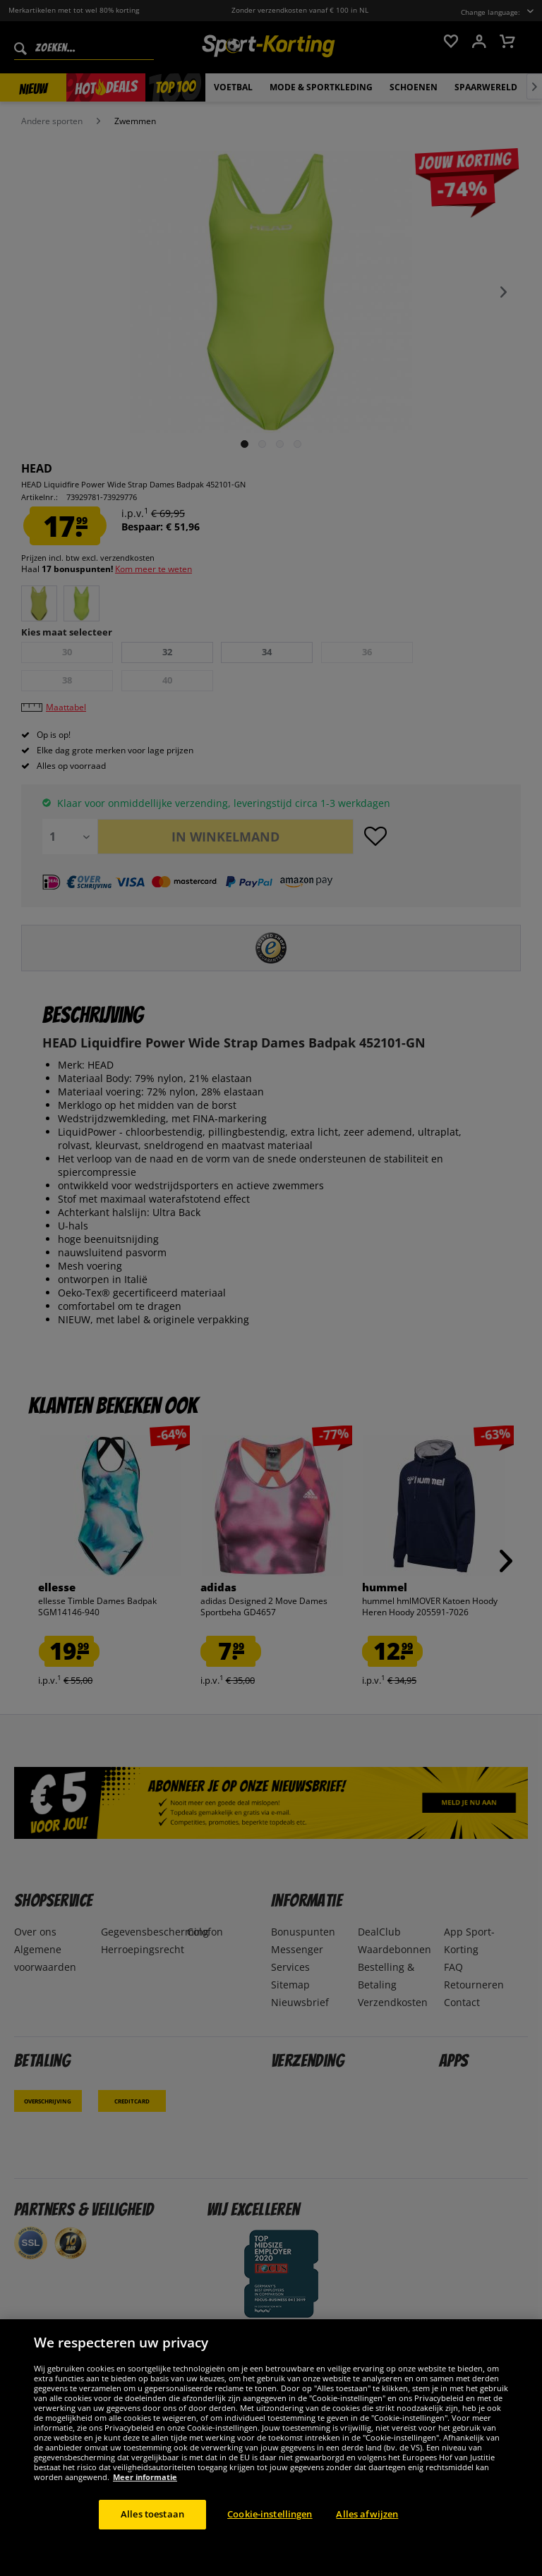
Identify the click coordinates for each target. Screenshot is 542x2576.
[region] (271, 2447)
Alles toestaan (152, 2514)
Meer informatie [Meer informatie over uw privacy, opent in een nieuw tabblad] (145, 2477)
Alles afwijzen (367, 2514)
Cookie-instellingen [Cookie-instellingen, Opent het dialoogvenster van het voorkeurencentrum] (269, 2514)
